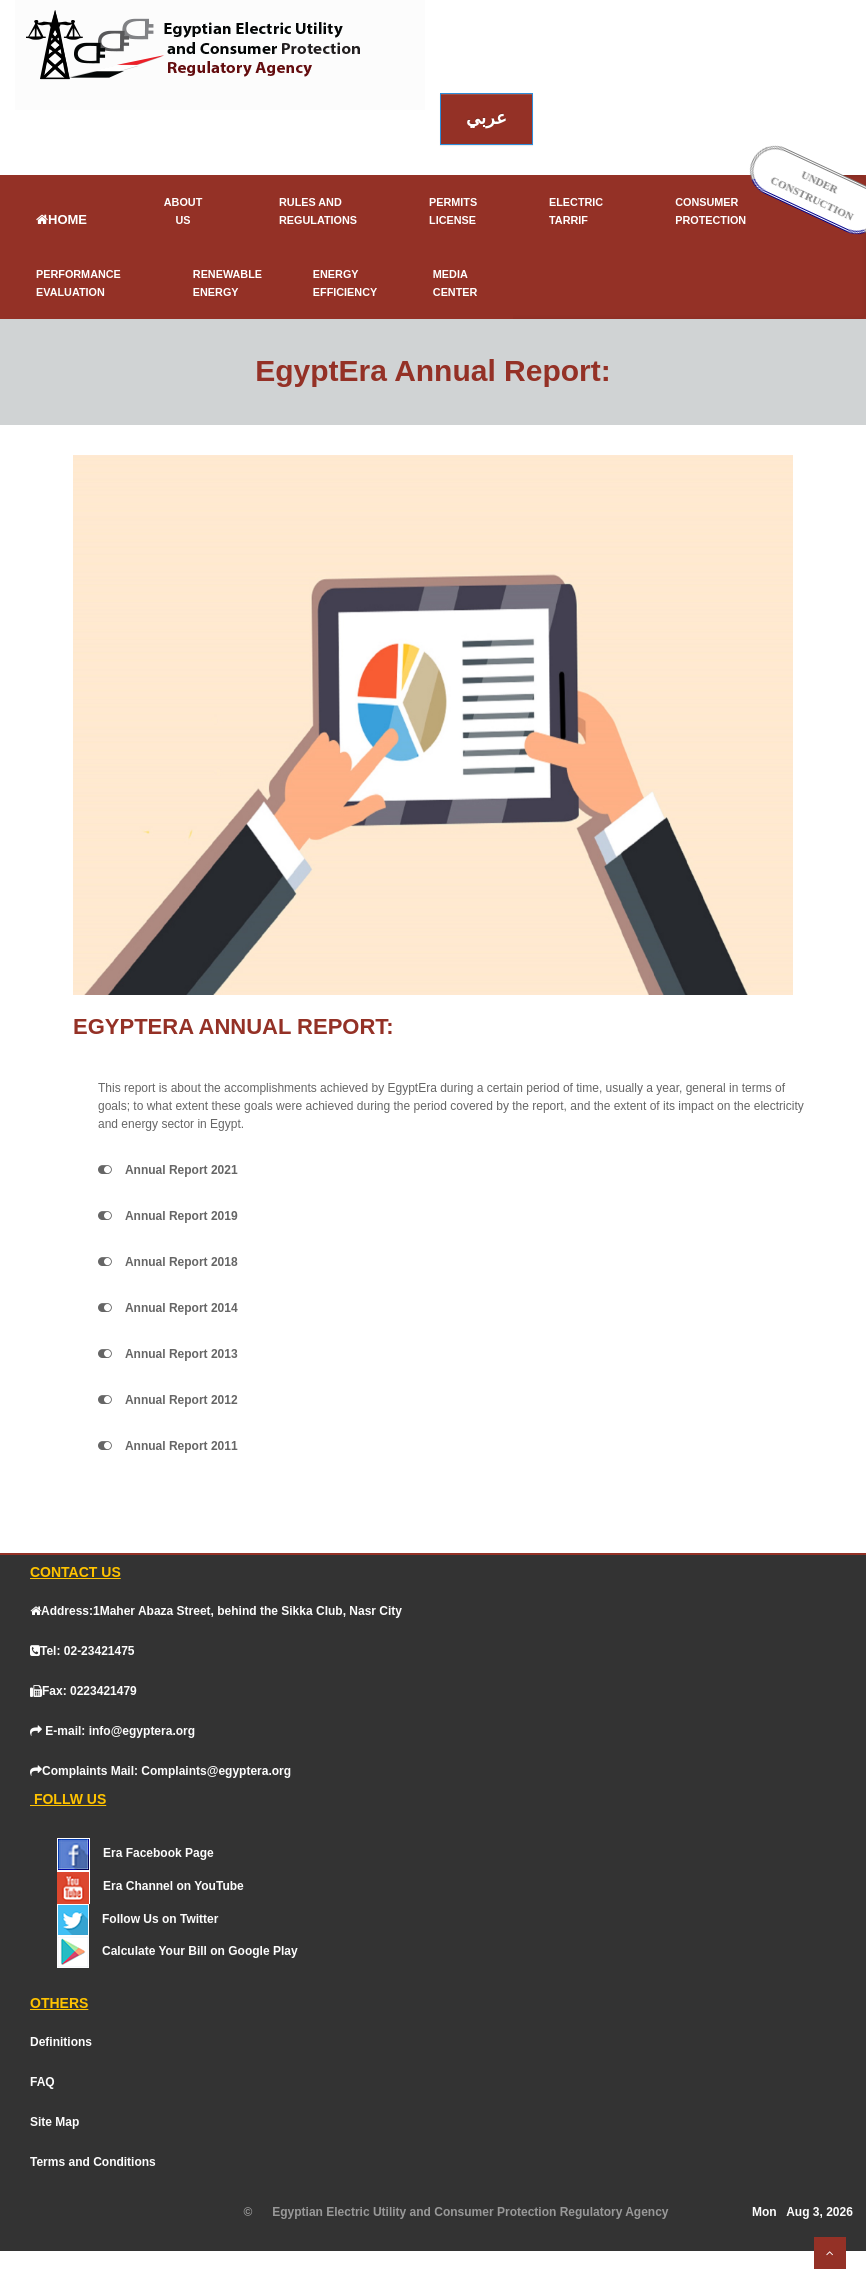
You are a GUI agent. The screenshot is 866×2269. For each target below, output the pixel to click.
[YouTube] (168, 1886)
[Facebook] (152, 1853)
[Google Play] (195, 1951)
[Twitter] (155, 1919)
